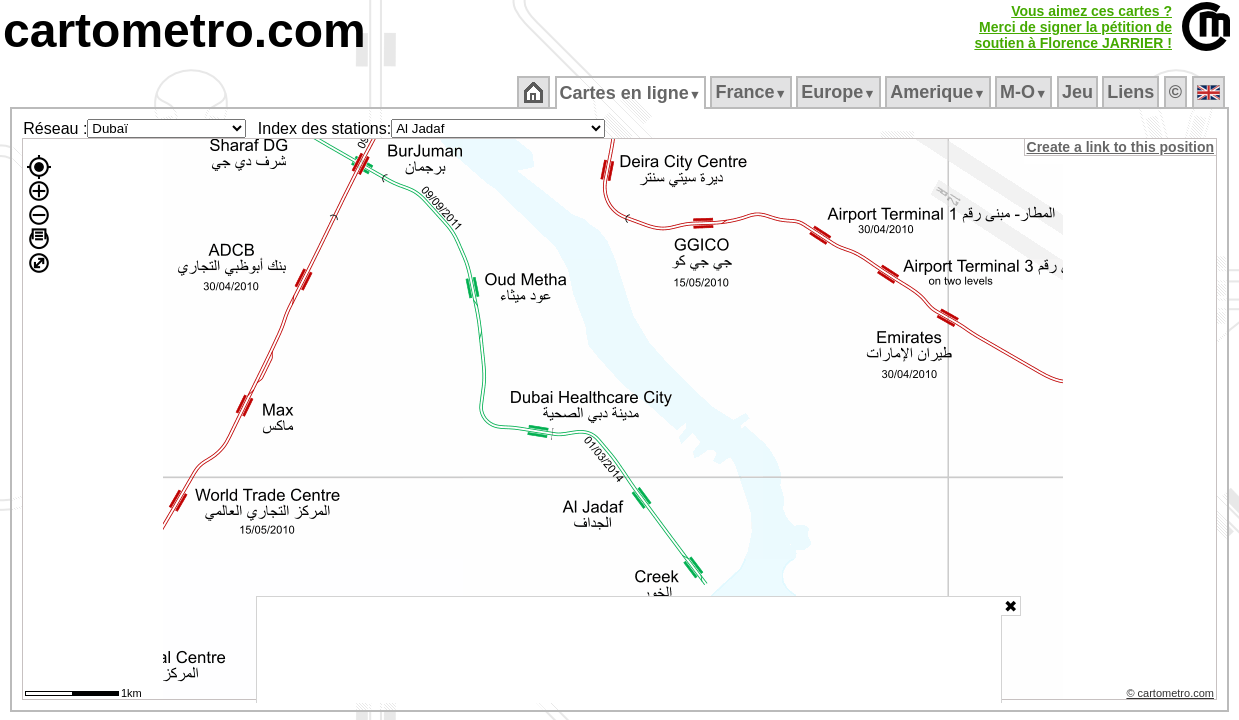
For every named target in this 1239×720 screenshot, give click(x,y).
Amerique (939, 92)
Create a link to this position (1121, 147)
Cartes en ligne (631, 93)
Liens (1132, 92)
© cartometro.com (1172, 696)
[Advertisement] (629, 650)
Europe (840, 92)
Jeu (1078, 92)
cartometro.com (184, 30)
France (752, 92)
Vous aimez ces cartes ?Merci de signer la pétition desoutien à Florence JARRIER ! (1073, 27)
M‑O (1025, 92)
